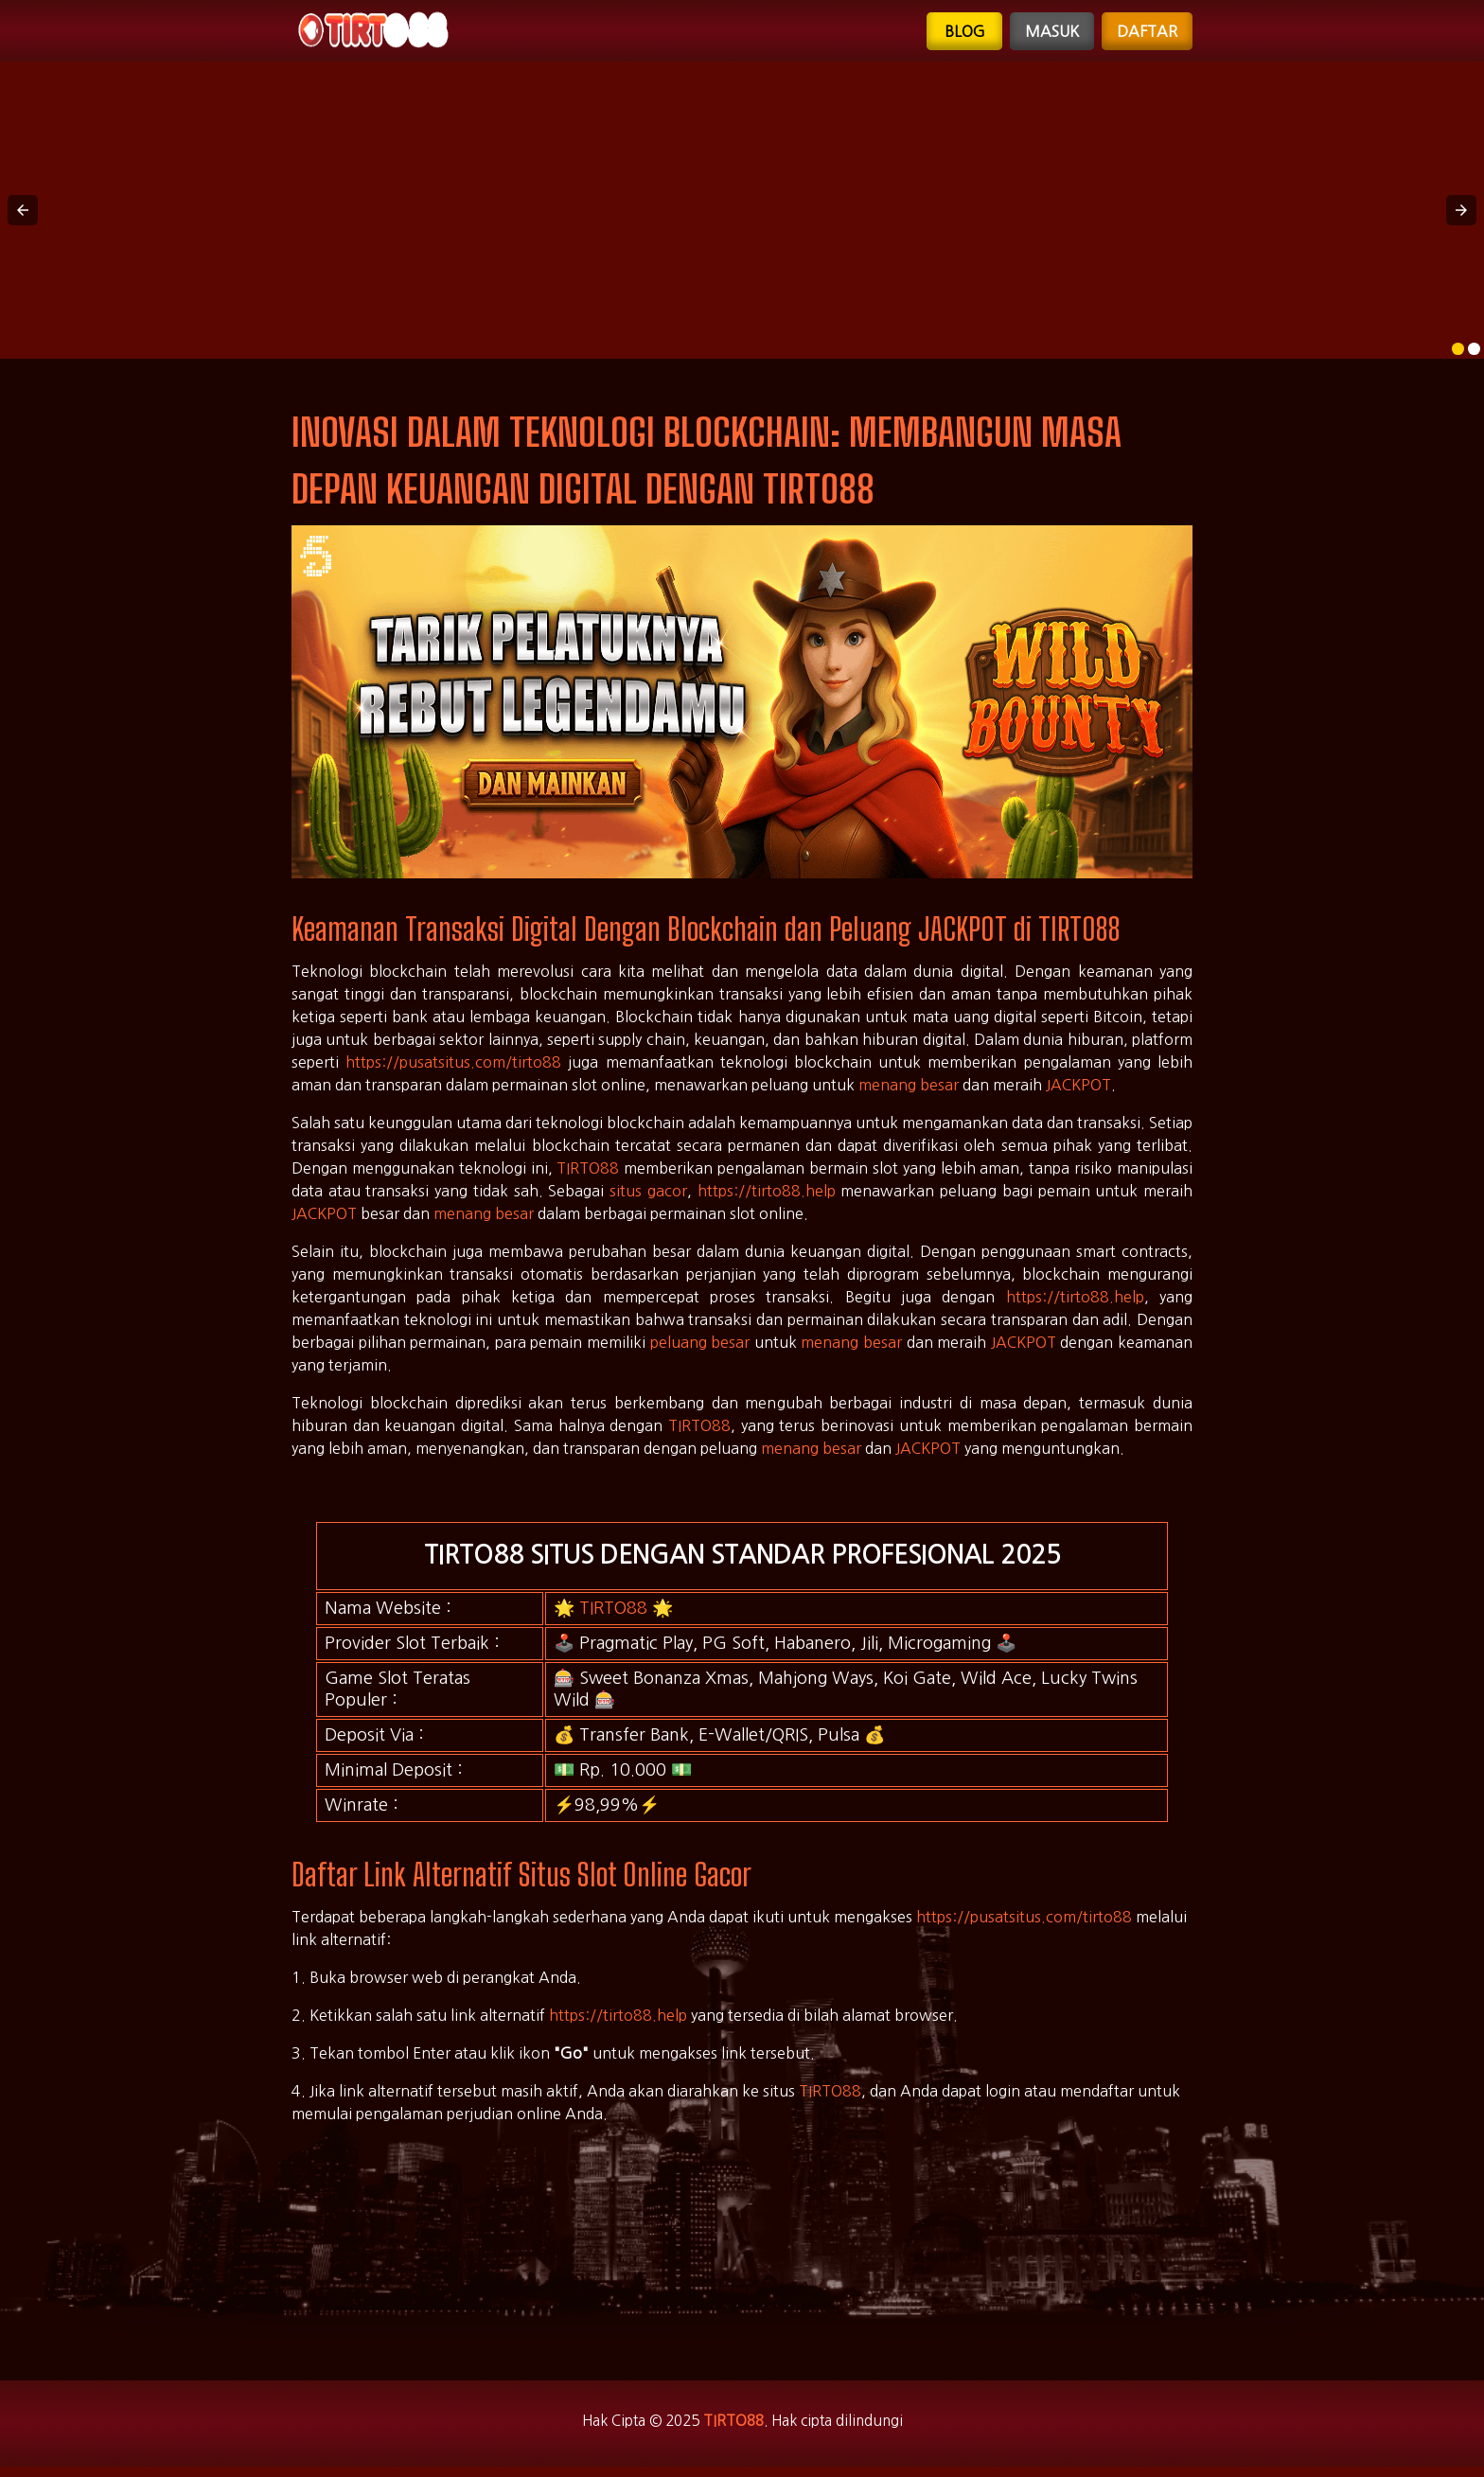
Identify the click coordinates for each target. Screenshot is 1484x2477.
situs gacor (648, 1197)
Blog (964, 34)
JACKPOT (1078, 1091)
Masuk (1051, 34)
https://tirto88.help (767, 1197)
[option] (1458, 355)
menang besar (908, 1091)
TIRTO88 (587, 1174)
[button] (23, 217)
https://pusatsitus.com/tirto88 (453, 1068)
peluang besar (700, 1348)
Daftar (1147, 34)
